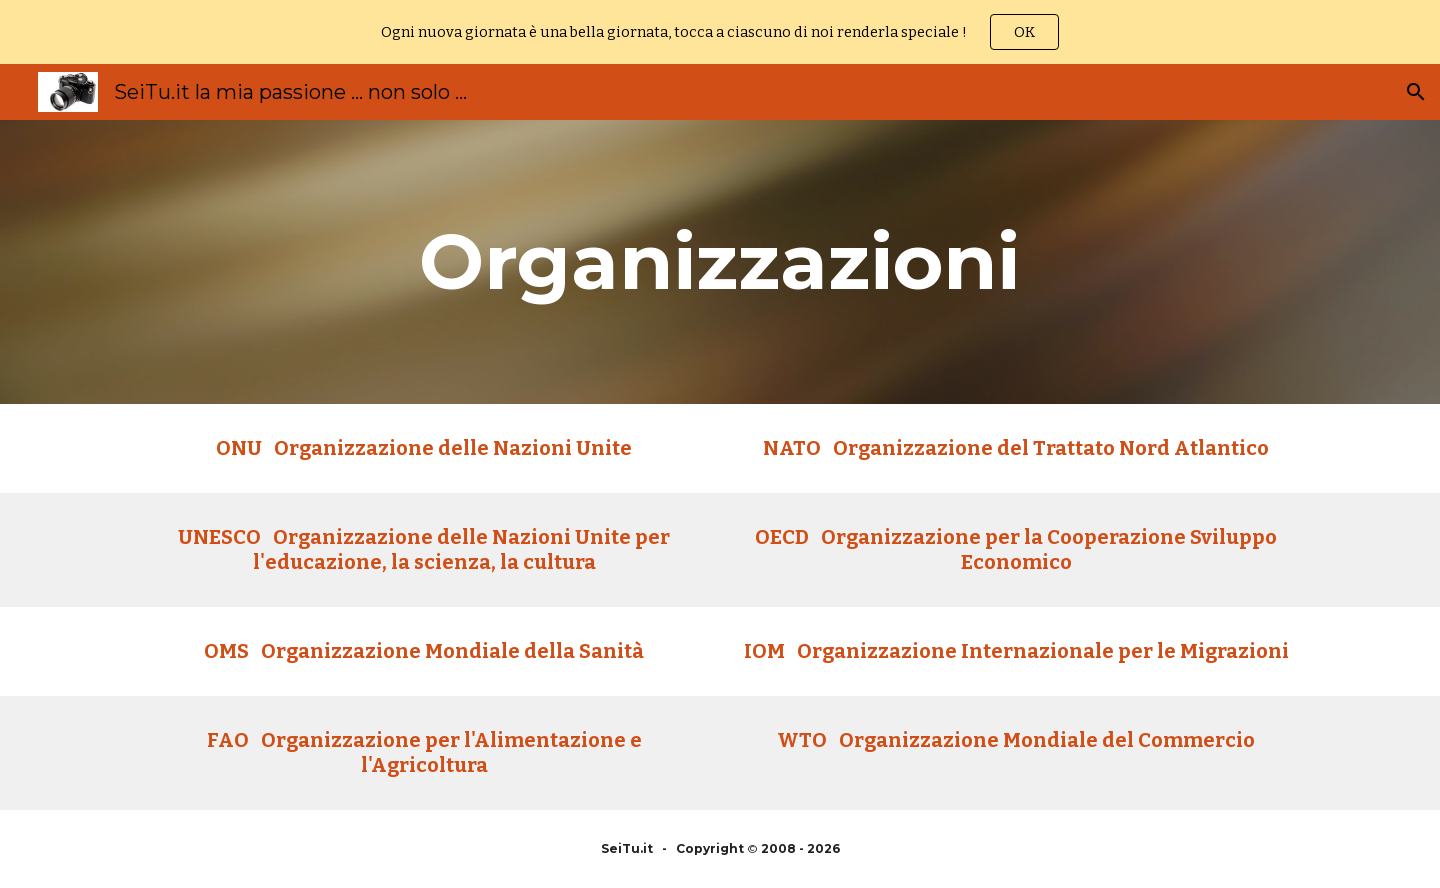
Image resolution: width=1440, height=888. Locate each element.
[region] (720, 32)
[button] (1416, 92)
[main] (720, 262)
